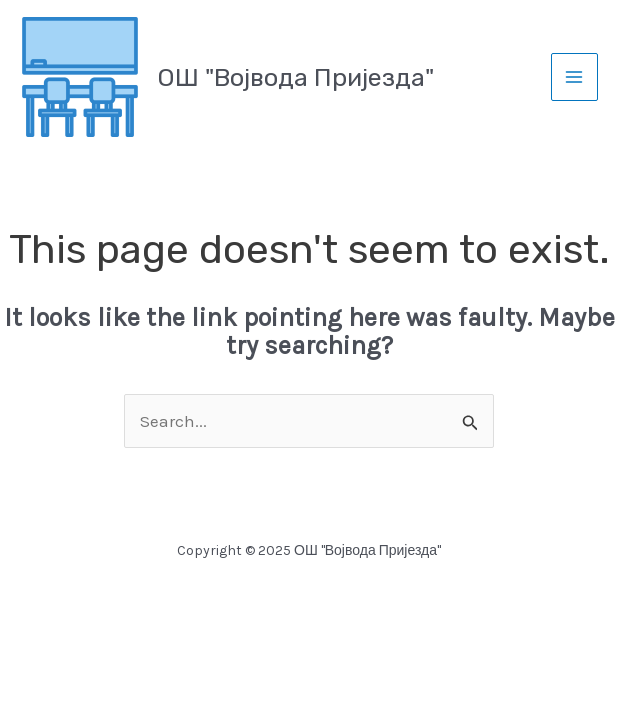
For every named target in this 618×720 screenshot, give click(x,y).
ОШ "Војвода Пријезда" (295, 77)
